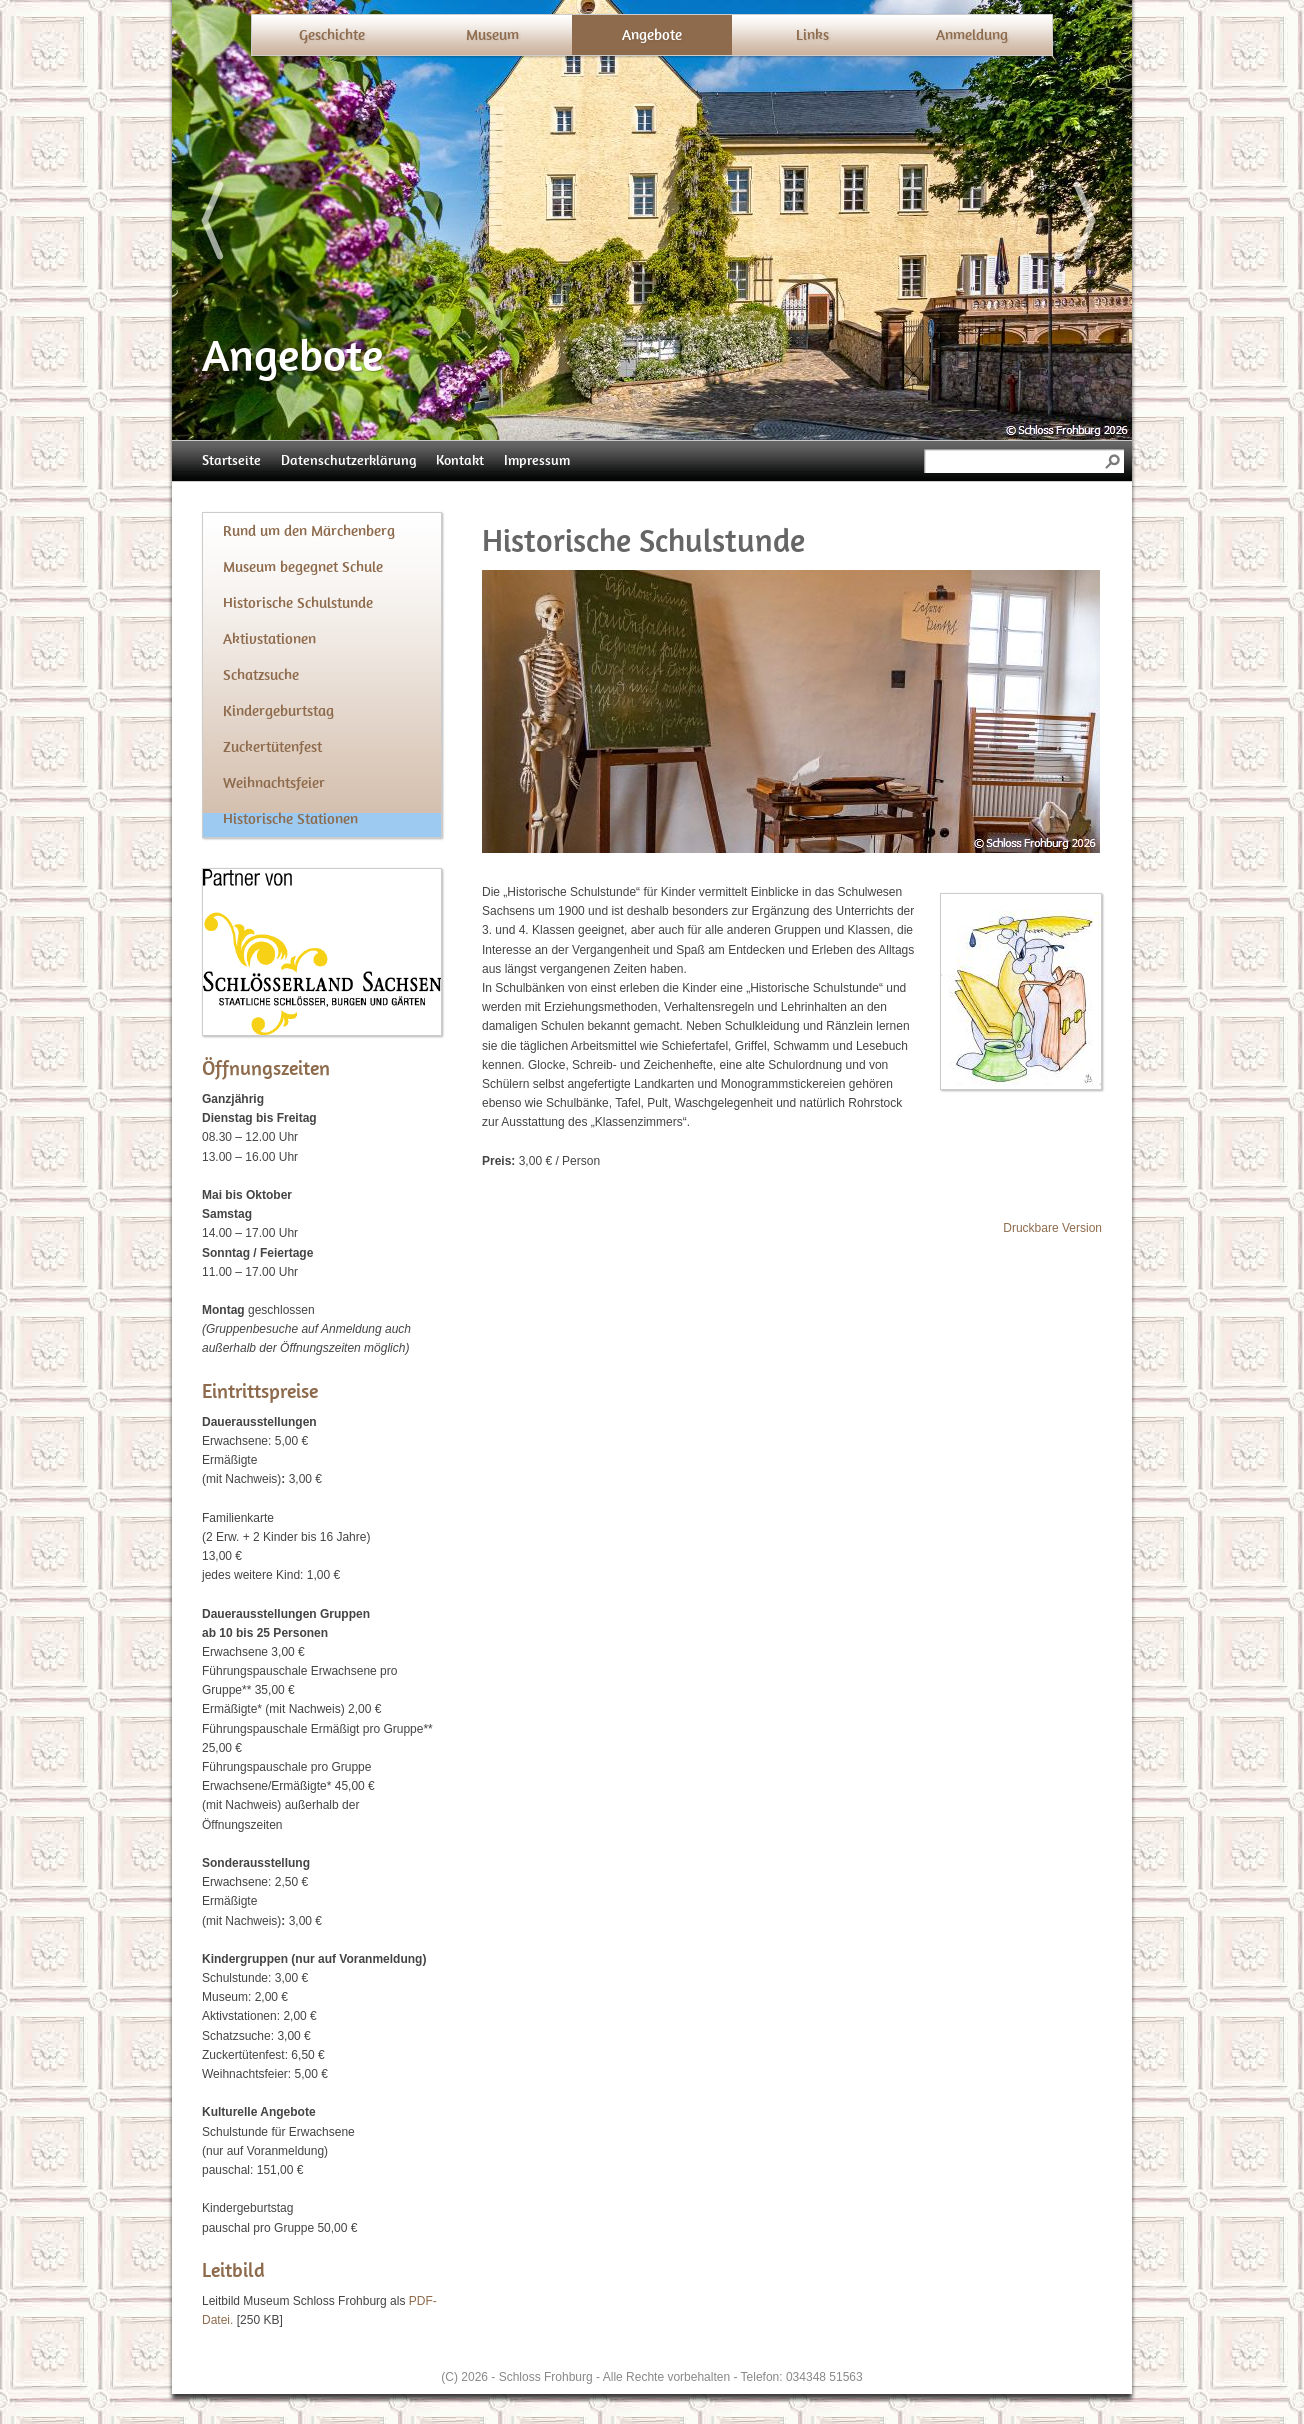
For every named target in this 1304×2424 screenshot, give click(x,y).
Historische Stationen (290, 819)
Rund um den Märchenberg (309, 531)
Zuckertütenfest (272, 747)
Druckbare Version (1052, 1228)
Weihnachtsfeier (274, 783)
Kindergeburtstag (278, 711)
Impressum (537, 460)
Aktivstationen (269, 639)
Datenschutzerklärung (348, 460)
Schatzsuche (261, 675)
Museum (492, 35)
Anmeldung (972, 35)
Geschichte (332, 35)
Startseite (231, 460)
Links (812, 35)
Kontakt (460, 460)
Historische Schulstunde (298, 603)
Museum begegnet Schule (303, 567)
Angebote (652, 35)
